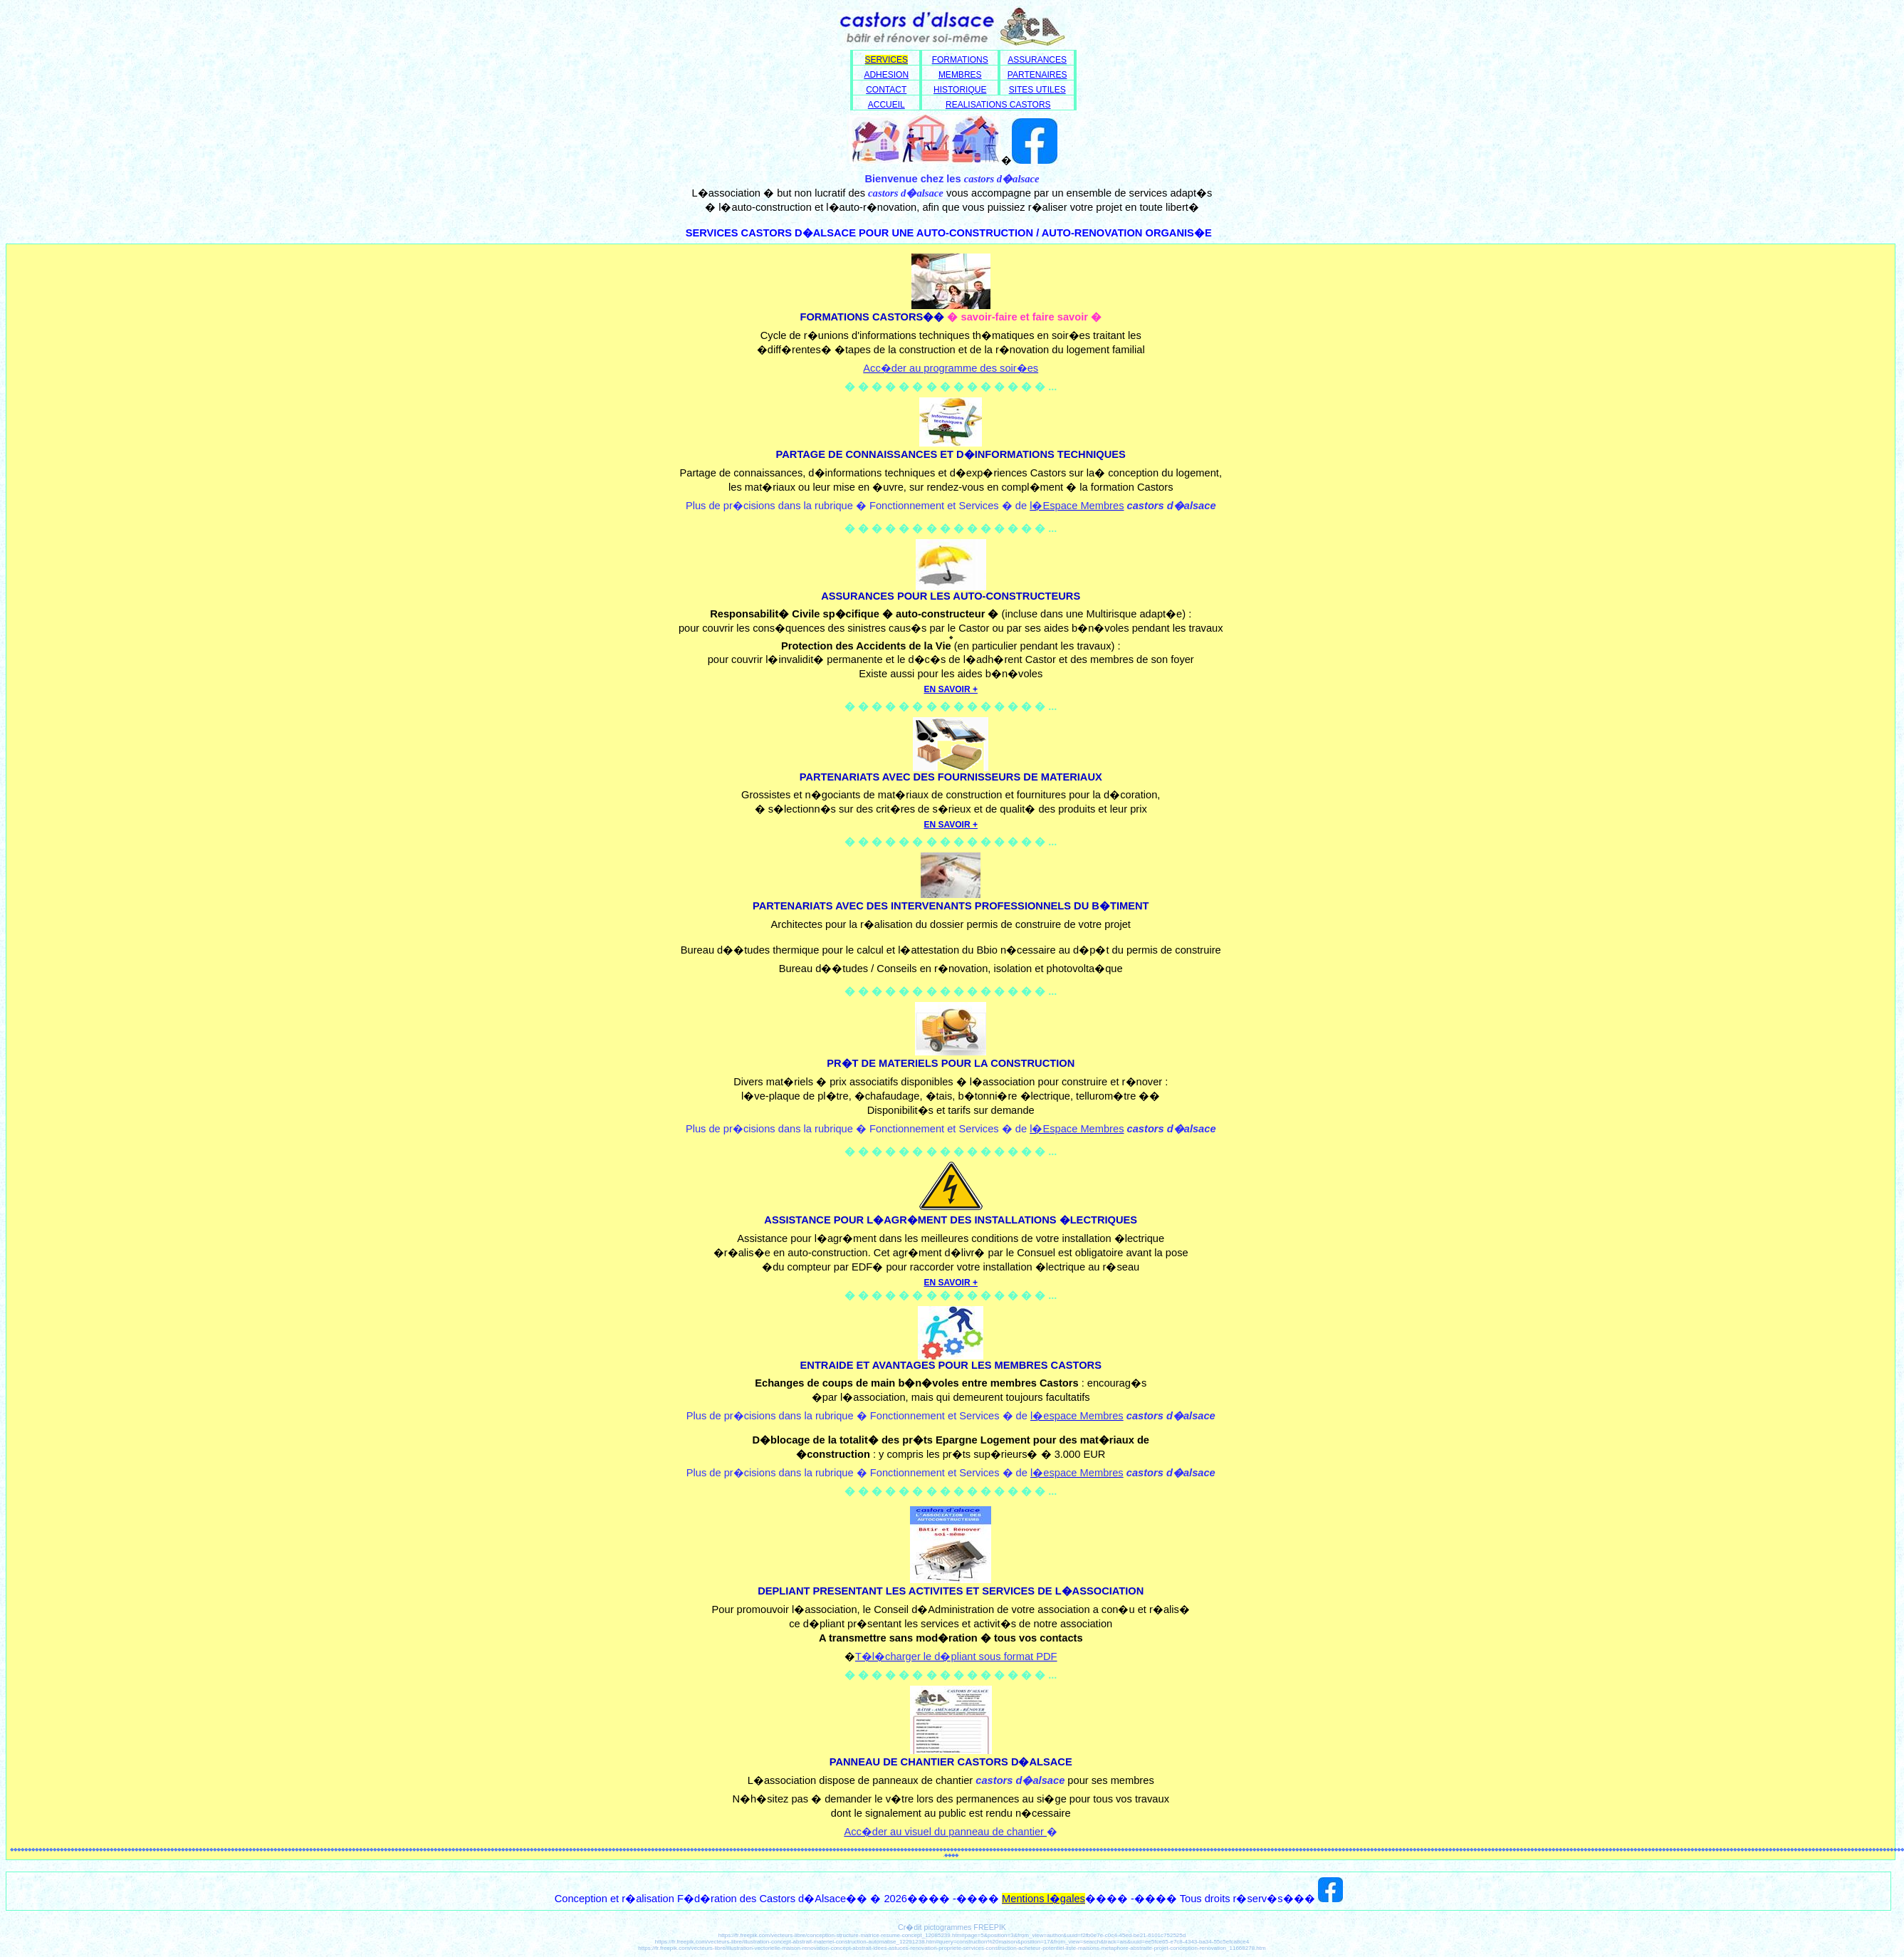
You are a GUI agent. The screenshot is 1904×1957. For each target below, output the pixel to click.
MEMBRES (960, 75)
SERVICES (886, 60)
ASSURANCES (1037, 60)
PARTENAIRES (1037, 75)
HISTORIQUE (959, 90)
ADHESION (886, 75)
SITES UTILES (1037, 90)
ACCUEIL (886, 105)
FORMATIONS (960, 60)
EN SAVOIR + (951, 1283)
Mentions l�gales (1043, 1898)
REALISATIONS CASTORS (998, 105)
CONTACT (886, 90)
